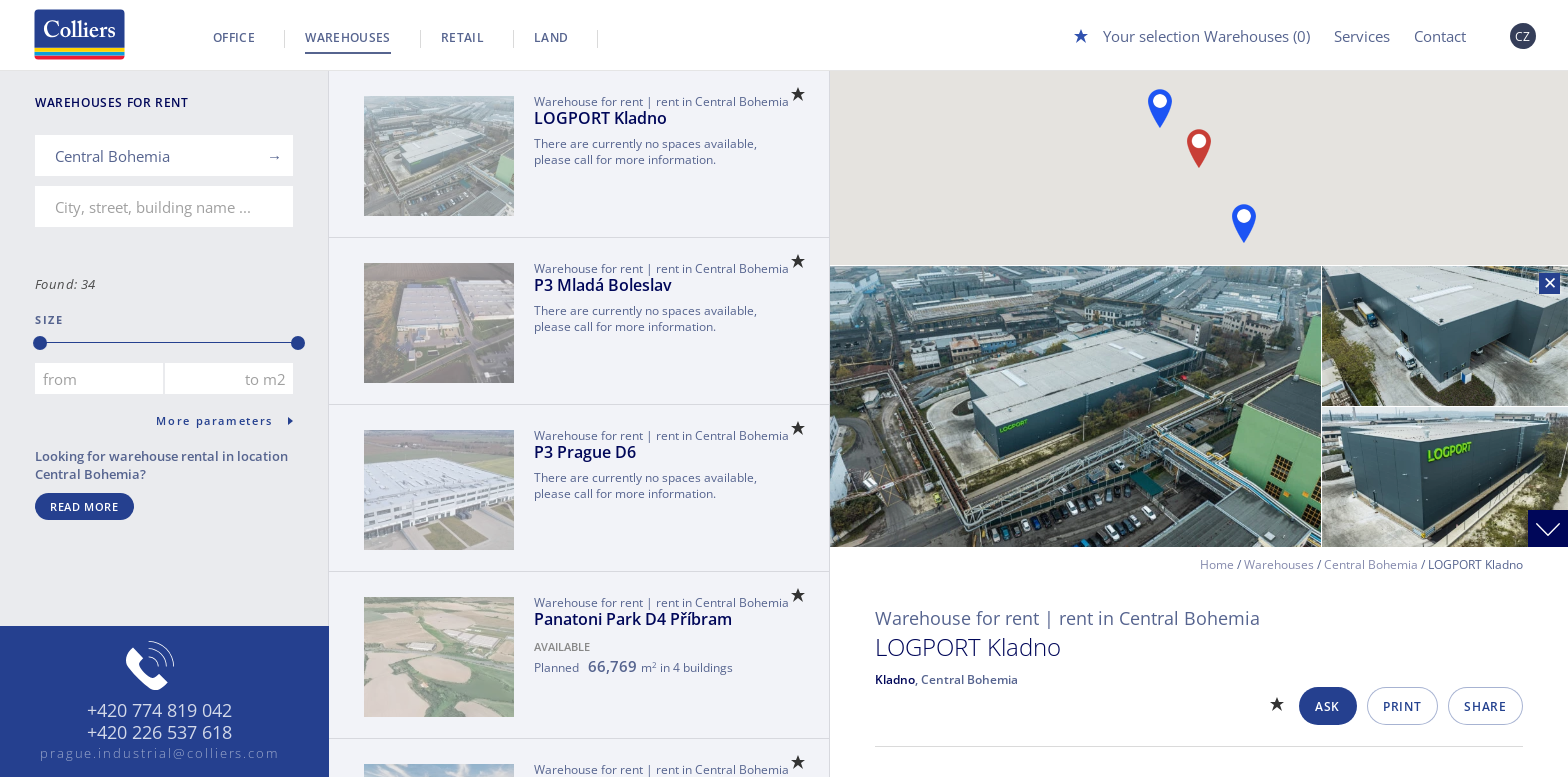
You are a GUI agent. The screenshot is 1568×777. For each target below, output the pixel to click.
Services (1362, 36)
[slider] (40, 343)
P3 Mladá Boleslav (603, 285)
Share (1485, 706)
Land (551, 37)
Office (234, 37)
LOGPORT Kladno (600, 118)
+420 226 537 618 (159, 733)
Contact (1440, 36)
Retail (462, 37)
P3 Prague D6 (585, 452)
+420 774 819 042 (159, 711)
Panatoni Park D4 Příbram (633, 619)
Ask (1327, 706)
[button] (1160, 108)
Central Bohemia (1371, 564)
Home (1217, 564)
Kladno (895, 679)
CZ (1523, 36)
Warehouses (348, 37)
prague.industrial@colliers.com (160, 753)
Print (1402, 706)
